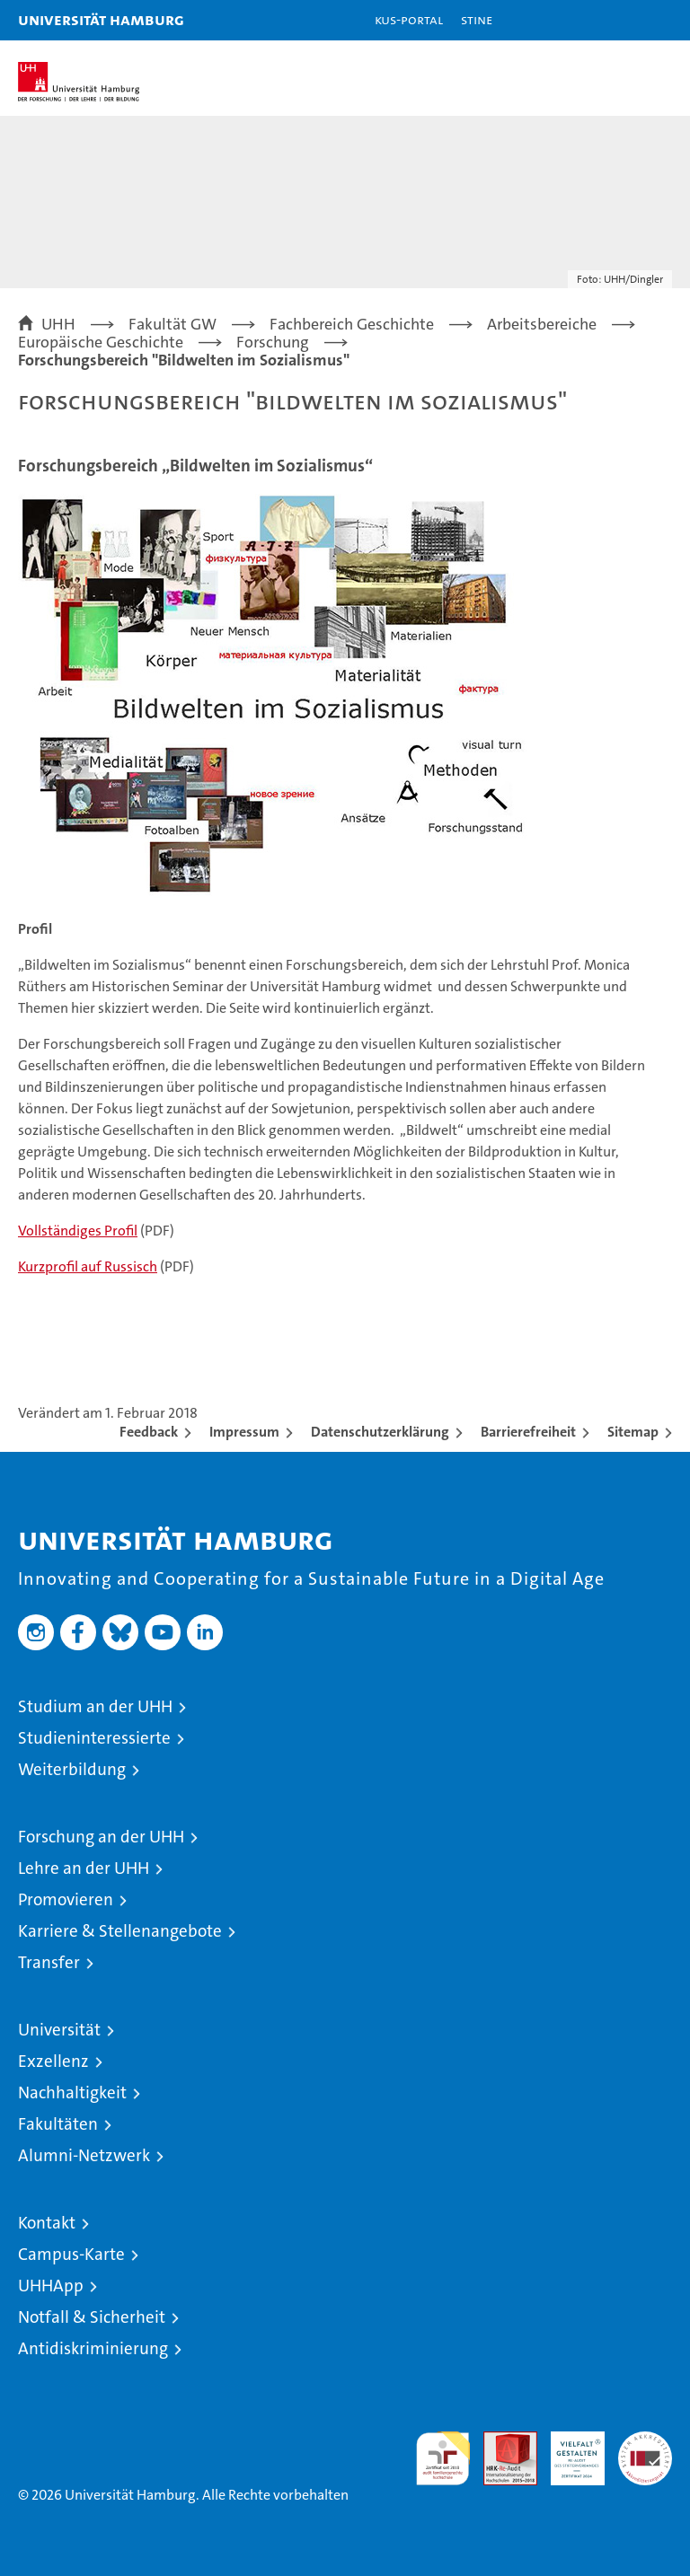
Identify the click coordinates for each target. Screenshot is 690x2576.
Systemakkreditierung (645, 2440)
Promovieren (65, 1899)
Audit (500, 2440)
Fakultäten (58, 2124)
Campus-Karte (71, 2254)
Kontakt (46, 2222)
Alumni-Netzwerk (84, 2155)
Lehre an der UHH (83, 1868)
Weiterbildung (72, 1769)
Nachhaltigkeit (72, 2092)
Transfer (49, 1962)
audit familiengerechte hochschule (443, 2458)
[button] (619, 20)
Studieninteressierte (94, 1738)
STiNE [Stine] (476, 19)
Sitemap (633, 1431)
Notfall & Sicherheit (91, 2317)
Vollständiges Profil (77, 1230)
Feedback (148, 1431)
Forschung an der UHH (101, 1836)
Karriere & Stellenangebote (120, 1931)
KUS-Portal (409, 19)
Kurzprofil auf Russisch (87, 1266)
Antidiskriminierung (93, 2348)
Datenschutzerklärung (380, 1431)
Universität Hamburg (101, 19)
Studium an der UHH (95, 1706)
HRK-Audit (568, 2450)
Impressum (244, 1431)
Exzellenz (53, 2061)
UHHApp (51, 2285)
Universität (59, 2029)
